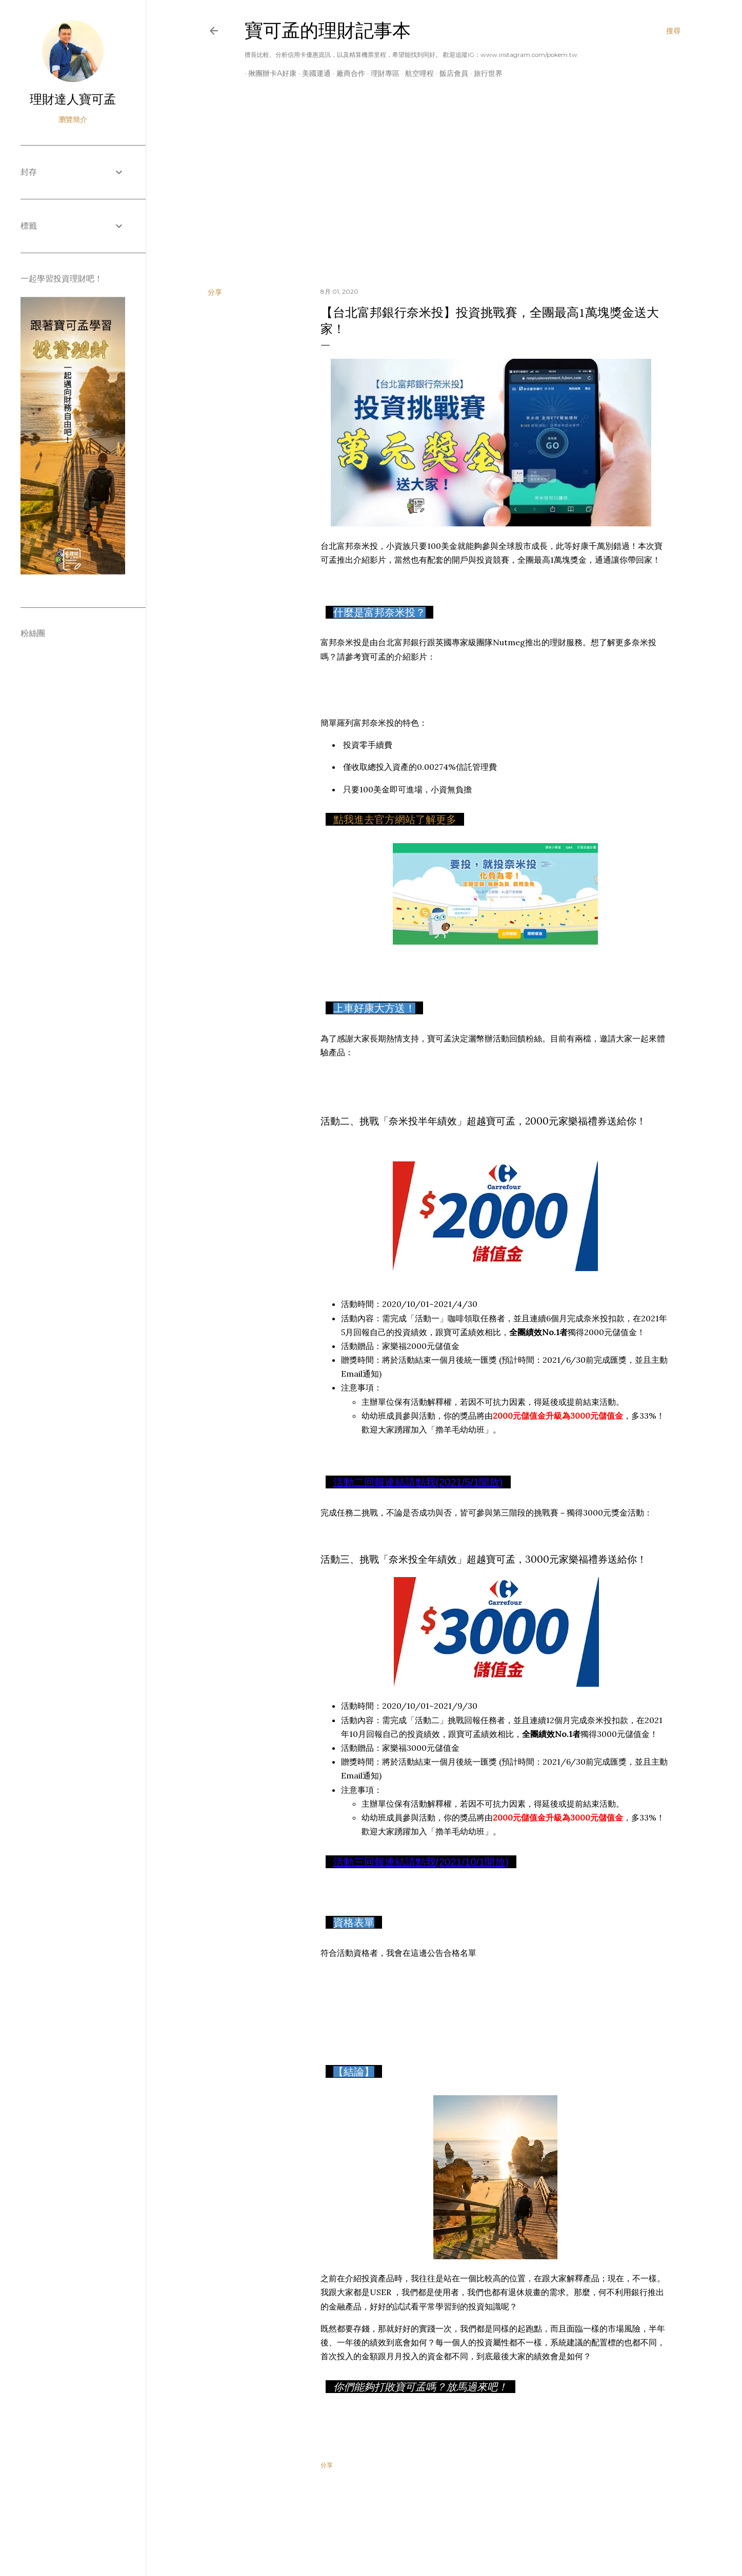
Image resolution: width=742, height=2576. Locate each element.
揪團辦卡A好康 (269, 73)
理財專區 (381, 73)
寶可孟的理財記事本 (328, 30)
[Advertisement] (444, 190)
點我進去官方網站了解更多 (394, 819)
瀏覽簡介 (72, 119)
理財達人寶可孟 (73, 99)
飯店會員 (450, 73)
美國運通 (312, 73)
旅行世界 (484, 73)
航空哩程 (416, 73)
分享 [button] (215, 292)
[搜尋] (673, 30)
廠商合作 (347, 73)
